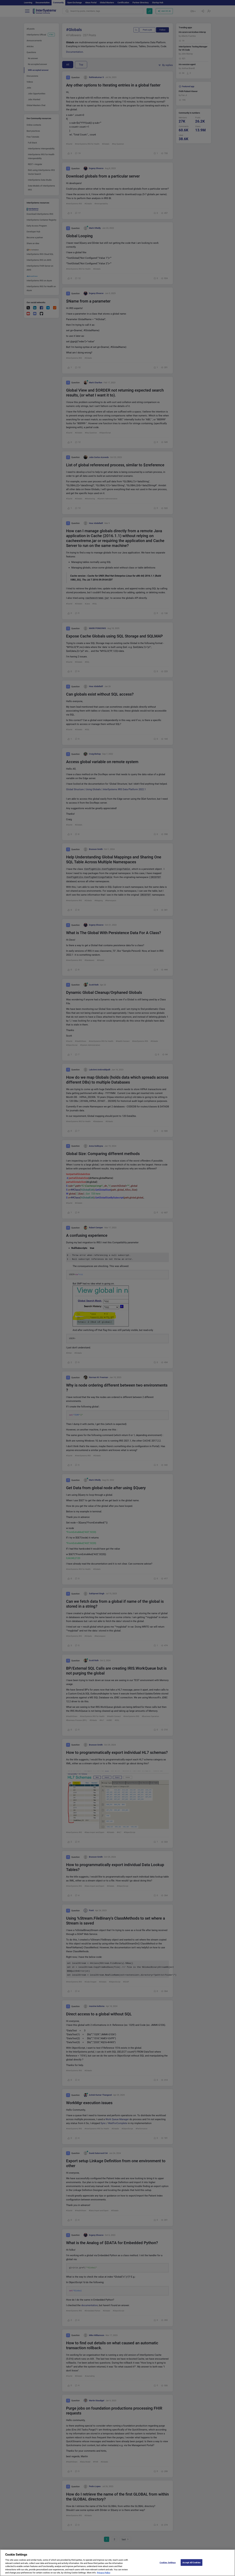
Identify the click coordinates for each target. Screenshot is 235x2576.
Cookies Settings (168, 2562)
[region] (117, 2562)
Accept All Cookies (191, 2562)
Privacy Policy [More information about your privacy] (103, 2572)
